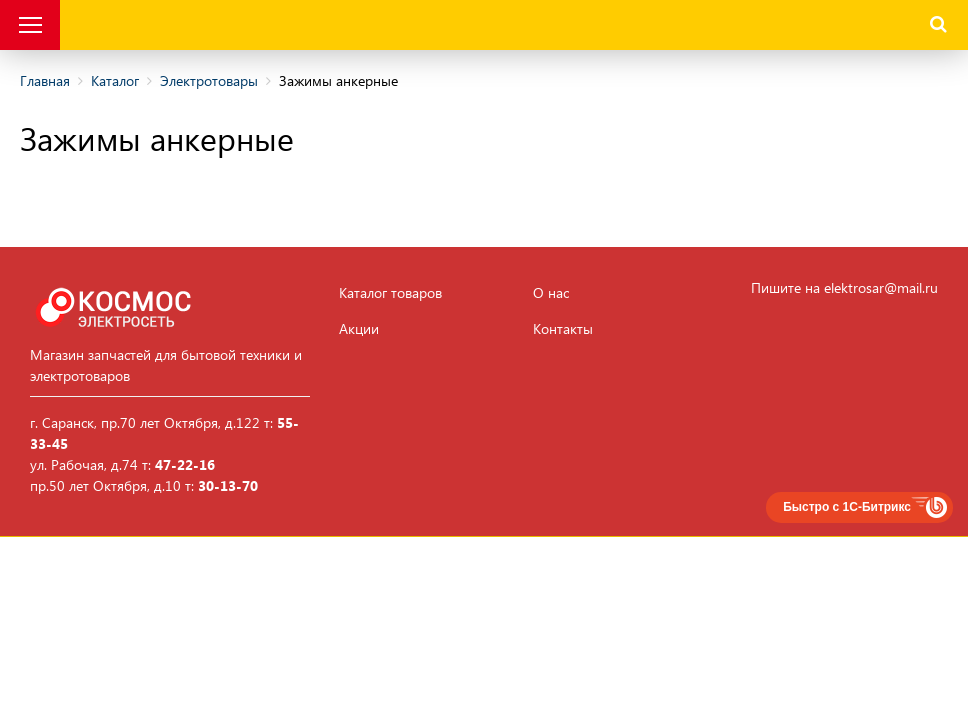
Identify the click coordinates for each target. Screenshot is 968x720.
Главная (45, 80)
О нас (551, 293)
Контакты (563, 329)
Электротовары (209, 80)
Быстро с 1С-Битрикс (847, 507)
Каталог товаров (390, 293)
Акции (359, 329)
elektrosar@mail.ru (881, 287)
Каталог (115, 80)
